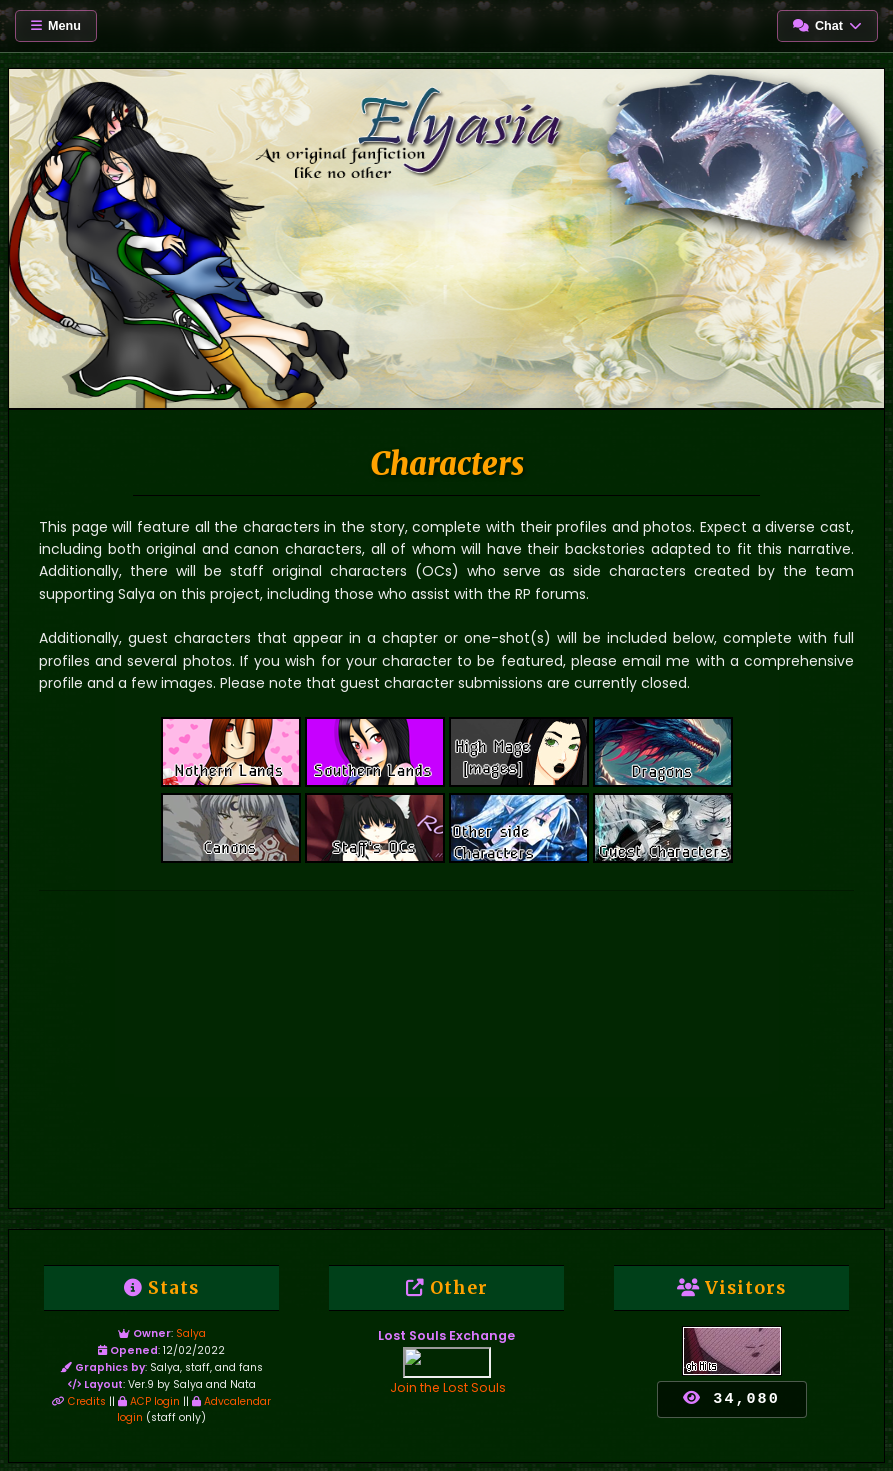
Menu (56, 26)
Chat (827, 26)
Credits (79, 1401)
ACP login (149, 1401)
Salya (191, 1333)
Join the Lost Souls (448, 1387)
